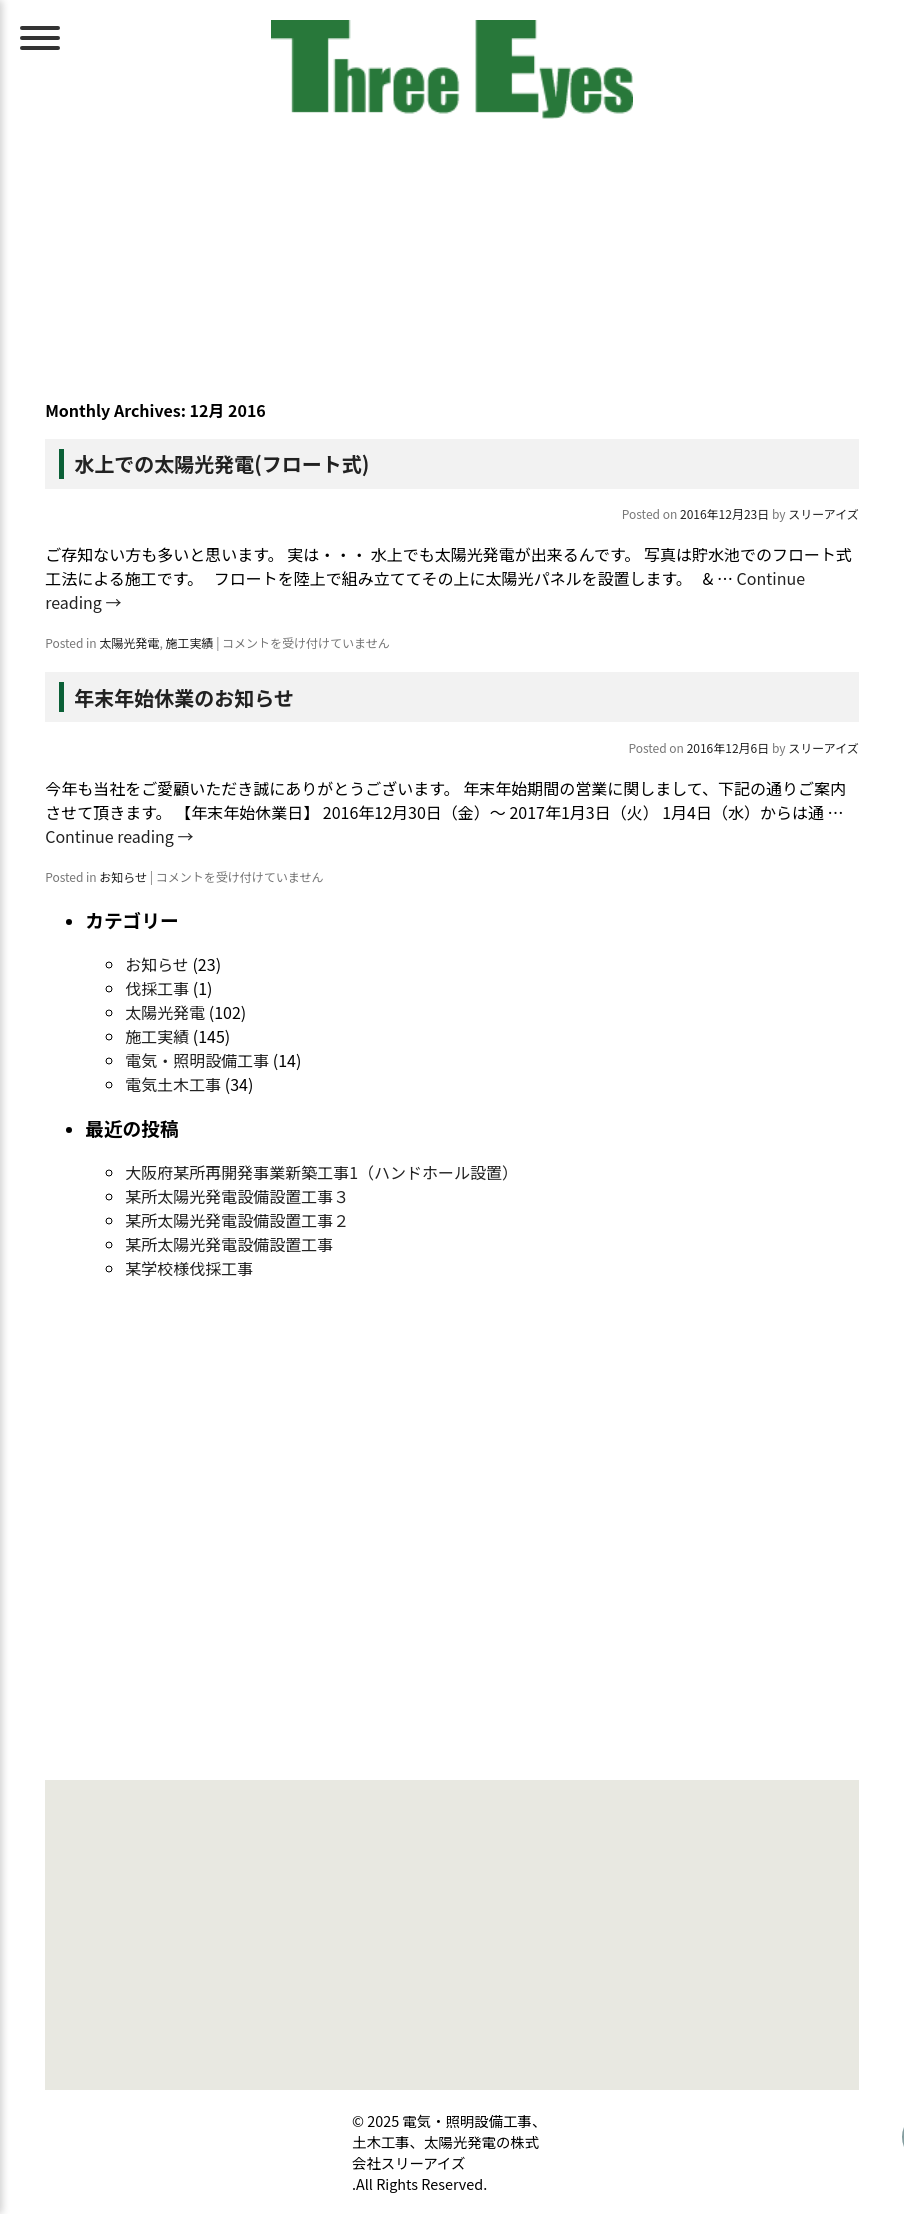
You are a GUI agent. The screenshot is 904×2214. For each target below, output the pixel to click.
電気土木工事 (173, 1084)
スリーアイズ (823, 513)
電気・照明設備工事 (197, 1060)
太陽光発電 (129, 642)
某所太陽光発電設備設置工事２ (237, 1220)
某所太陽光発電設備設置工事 (229, 1244)
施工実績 (189, 642)
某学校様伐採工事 (189, 1268)
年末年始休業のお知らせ (184, 697)
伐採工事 (157, 988)
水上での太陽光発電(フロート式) (221, 463)
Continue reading (119, 836)
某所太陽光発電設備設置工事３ (237, 1196)
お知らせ (123, 876)
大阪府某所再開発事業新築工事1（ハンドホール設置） (321, 1172)
